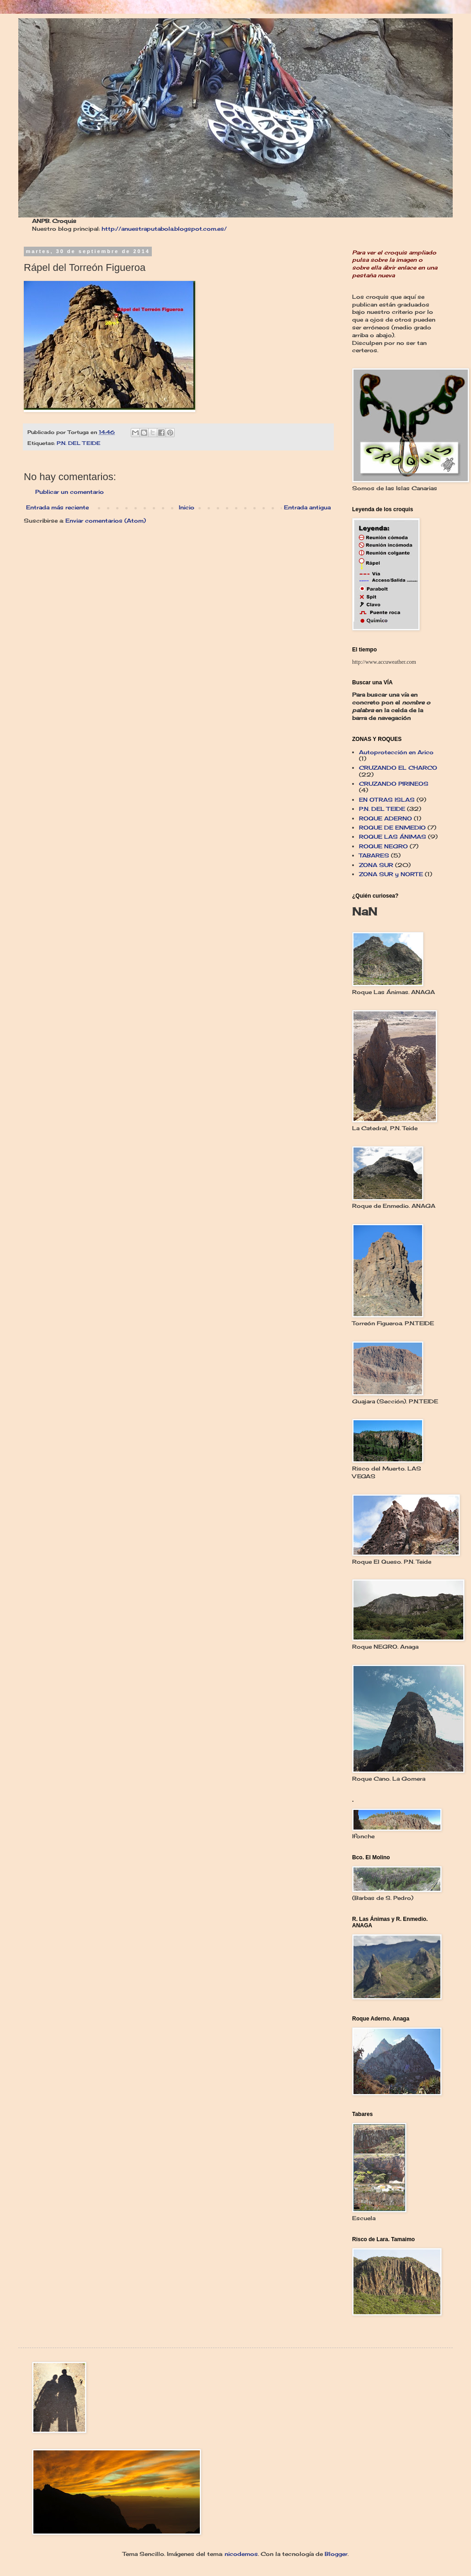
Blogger (336, 2553)
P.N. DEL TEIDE (79, 443)
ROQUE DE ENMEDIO (392, 827)
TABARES (374, 855)
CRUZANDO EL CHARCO (398, 767)
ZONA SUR (376, 865)
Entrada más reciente (57, 507)
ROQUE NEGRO (383, 846)
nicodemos (241, 2553)
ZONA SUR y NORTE (391, 874)
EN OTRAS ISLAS (387, 799)
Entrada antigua (307, 507)
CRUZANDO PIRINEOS (393, 783)
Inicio (186, 507)
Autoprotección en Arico (396, 752)
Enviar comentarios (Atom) (105, 520)
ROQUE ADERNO (385, 818)
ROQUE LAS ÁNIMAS (392, 836)
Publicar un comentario (69, 491)
